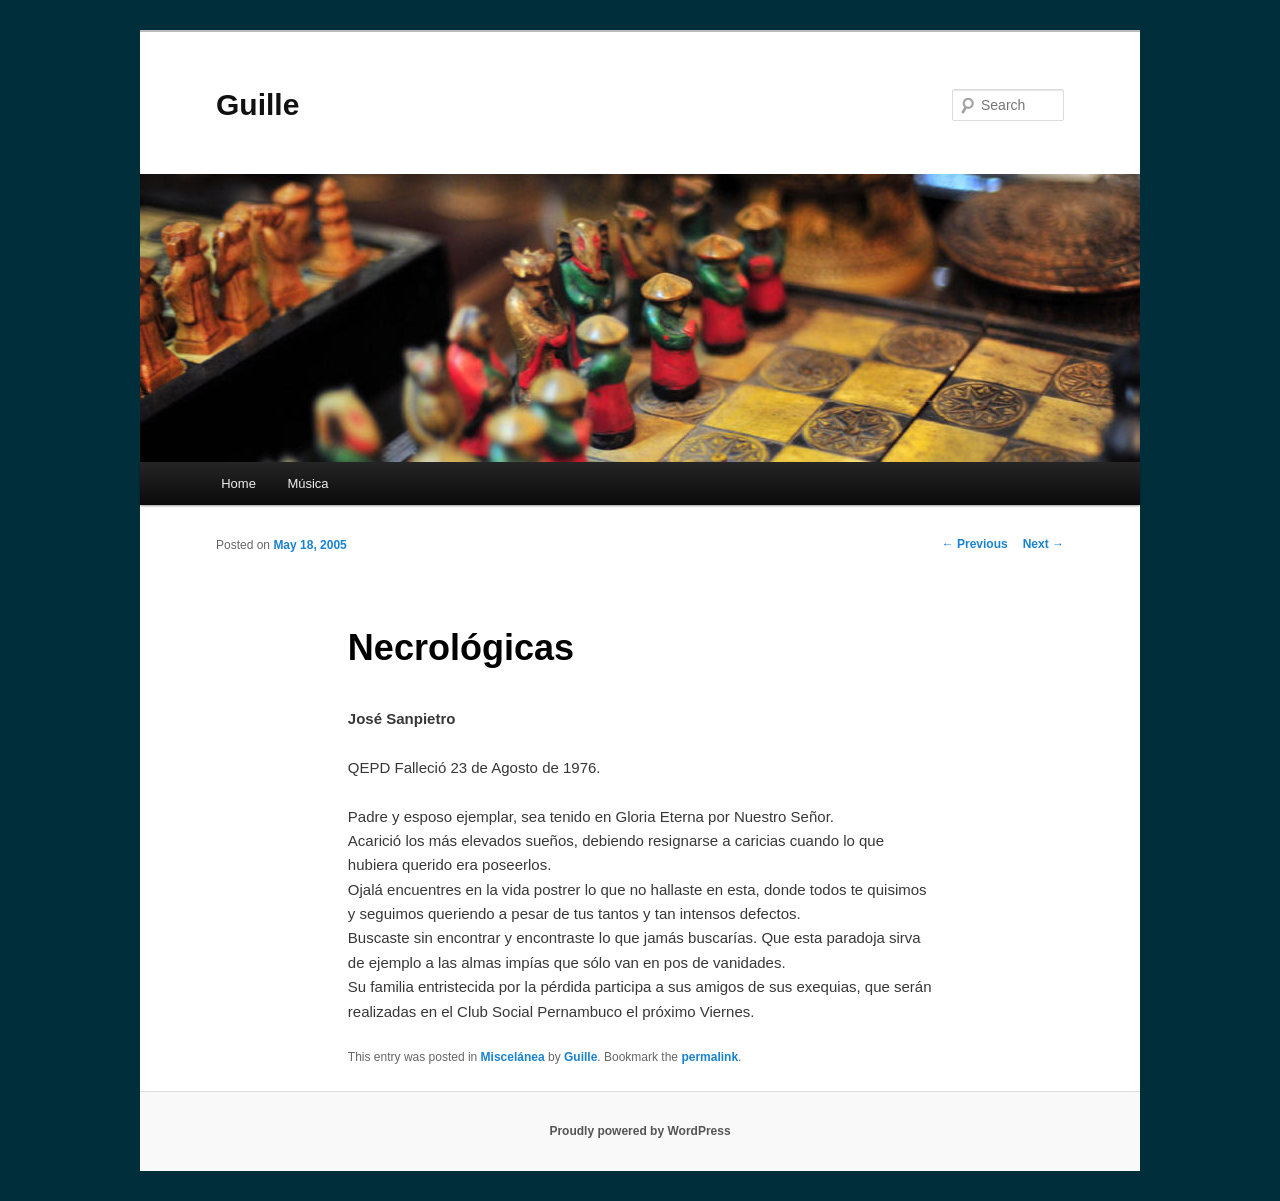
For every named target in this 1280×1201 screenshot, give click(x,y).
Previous (975, 544)
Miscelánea (513, 1057)
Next (1043, 544)
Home (238, 483)
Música (307, 483)
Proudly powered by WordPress (639, 1131)
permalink (709, 1057)
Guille (257, 104)
